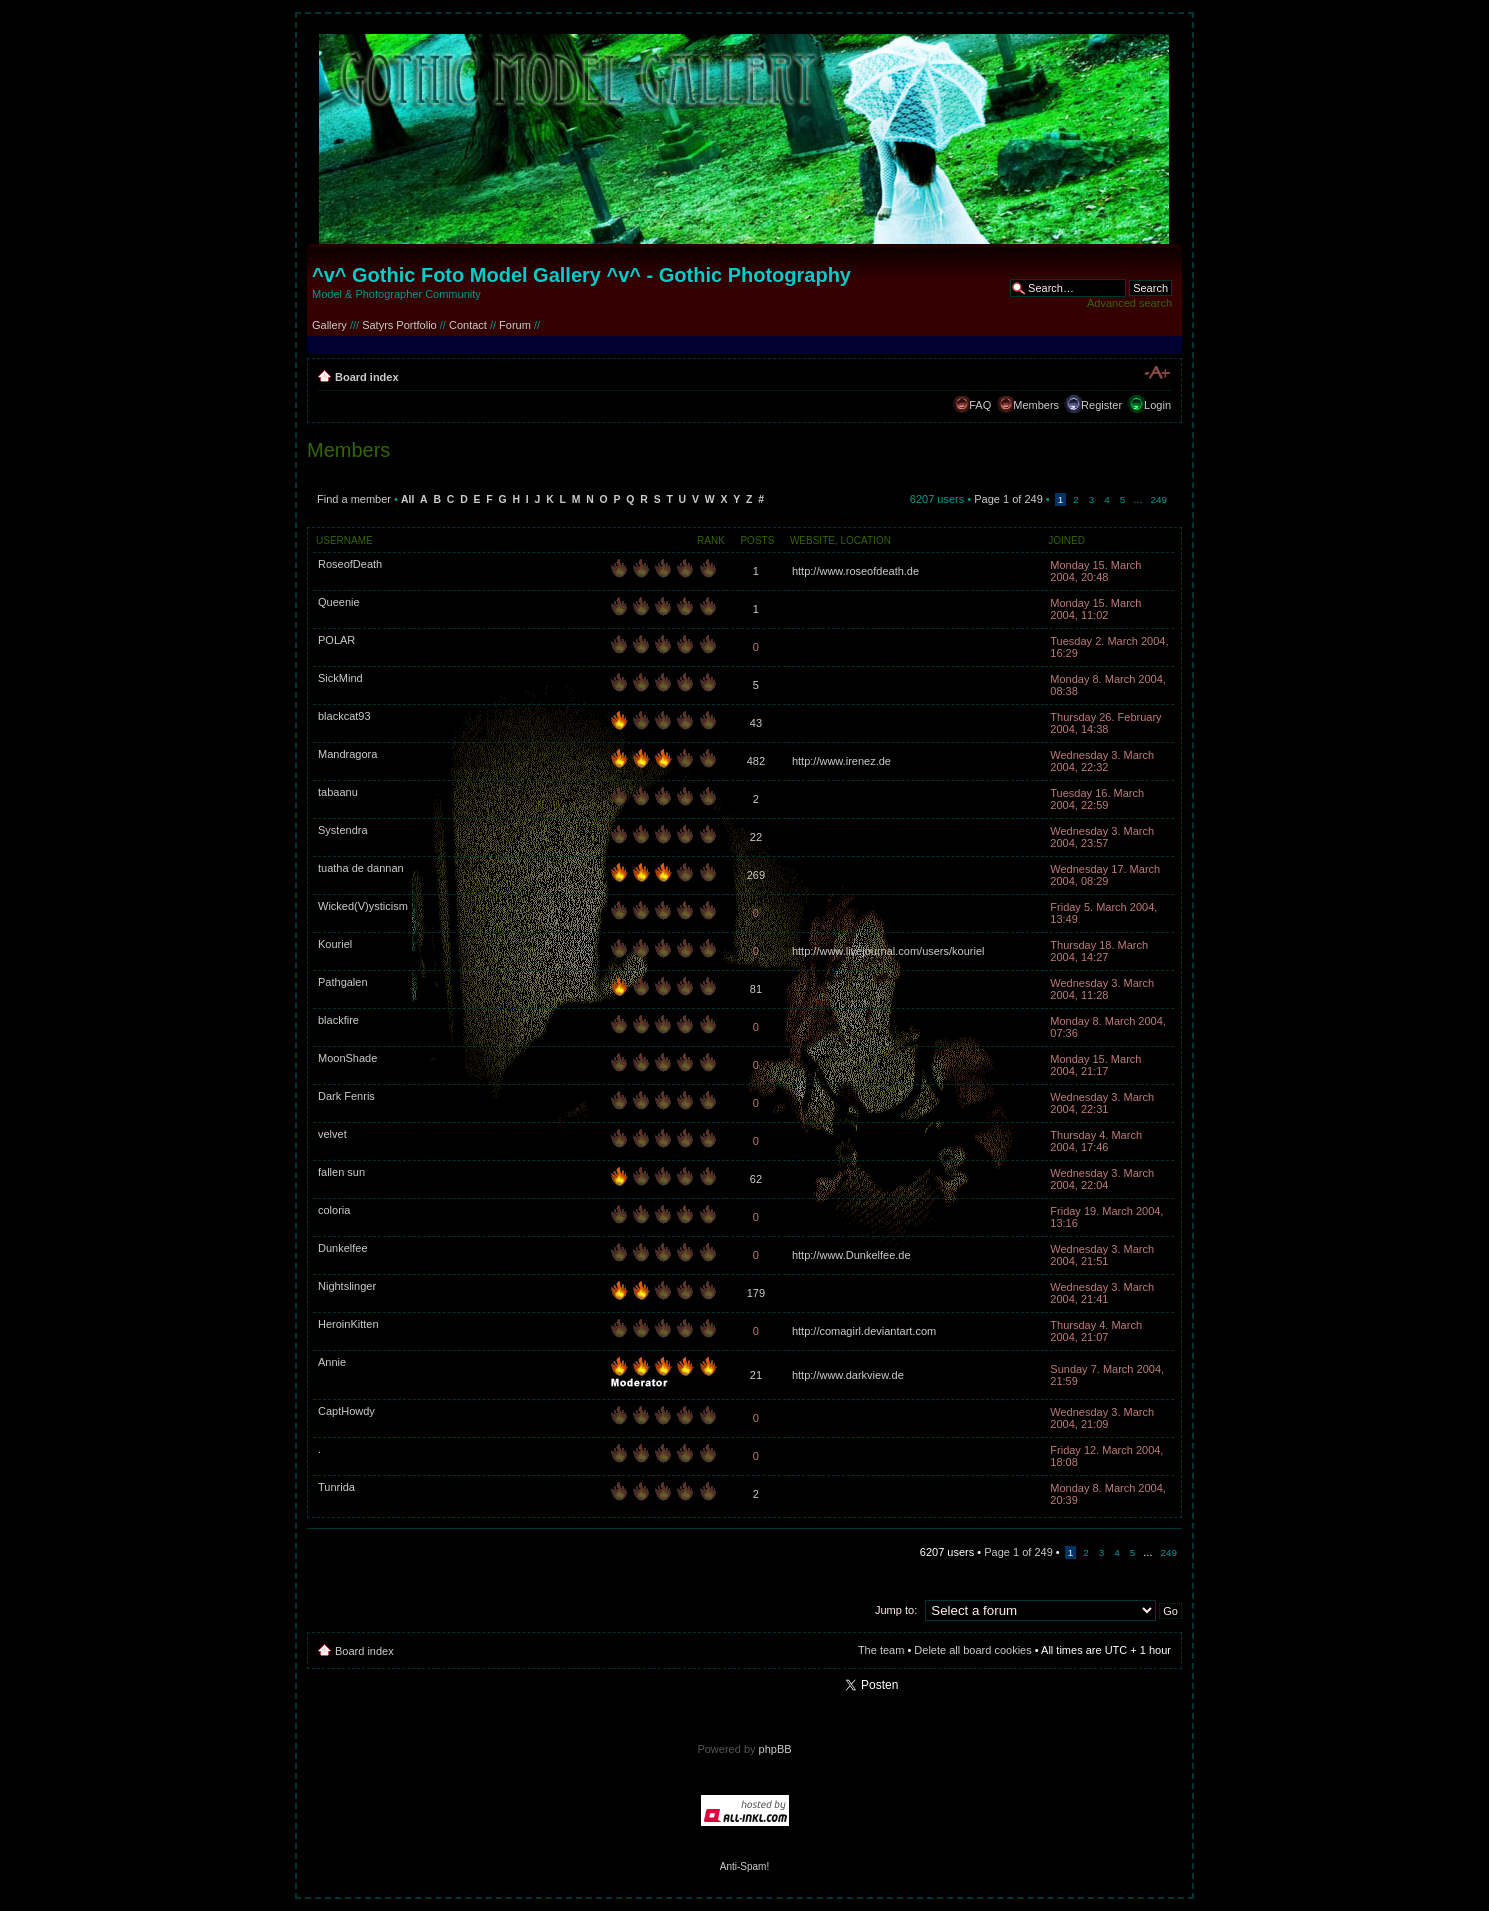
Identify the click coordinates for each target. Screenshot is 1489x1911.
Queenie (339, 602)
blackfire (338, 1020)
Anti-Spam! (744, 1866)
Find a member (354, 499)
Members (1036, 405)
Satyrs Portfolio (399, 325)
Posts (757, 540)
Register (1101, 405)
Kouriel (335, 944)
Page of (1008, 499)
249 (1159, 499)
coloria (334, 1210)
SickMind (340, 678)
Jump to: (896, 1610)
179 (756, 1293)
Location (866, 540)
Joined (1066, 540)
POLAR (336, 640)
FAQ (980, 405)
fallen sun (341, 1172)
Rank (711, 540)
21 (756, 1375)
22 (756, 837)
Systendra (343, 830)
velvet (332, 1134)
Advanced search (1129, 303)
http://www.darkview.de (848, 1375)
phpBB (775, 1749)
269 (756, 875)
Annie (332, 1362)
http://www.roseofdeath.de (855, 571)
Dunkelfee (343, 1248)
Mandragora (347, 754)
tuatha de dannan (361, 868)
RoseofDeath (350, 564)
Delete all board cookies (972, 1650)
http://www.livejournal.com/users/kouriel (888, 951)
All (407, 499)
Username (344, 540)
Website (812, 540)
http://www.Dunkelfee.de (851, 1255)
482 (756, 761)
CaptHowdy (346, 1411)
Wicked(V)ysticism (363, 906)
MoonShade (347, 1058)
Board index (367, 377)
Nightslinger (347, 1286)
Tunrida (336, 1487)
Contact (468, 325)
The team (881, 1650)
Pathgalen (343, 982)
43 (756, 723)
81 (756, 989)
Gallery (329, 325)
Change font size (1156, 373)
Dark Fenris (346, 1096)
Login (1157, 405)
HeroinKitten (348, 1324)
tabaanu (338, 792)
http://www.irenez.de (841, 761)
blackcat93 (344, 716)
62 (756, 1179)
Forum (515, 325)
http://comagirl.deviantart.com (864, 1331)
